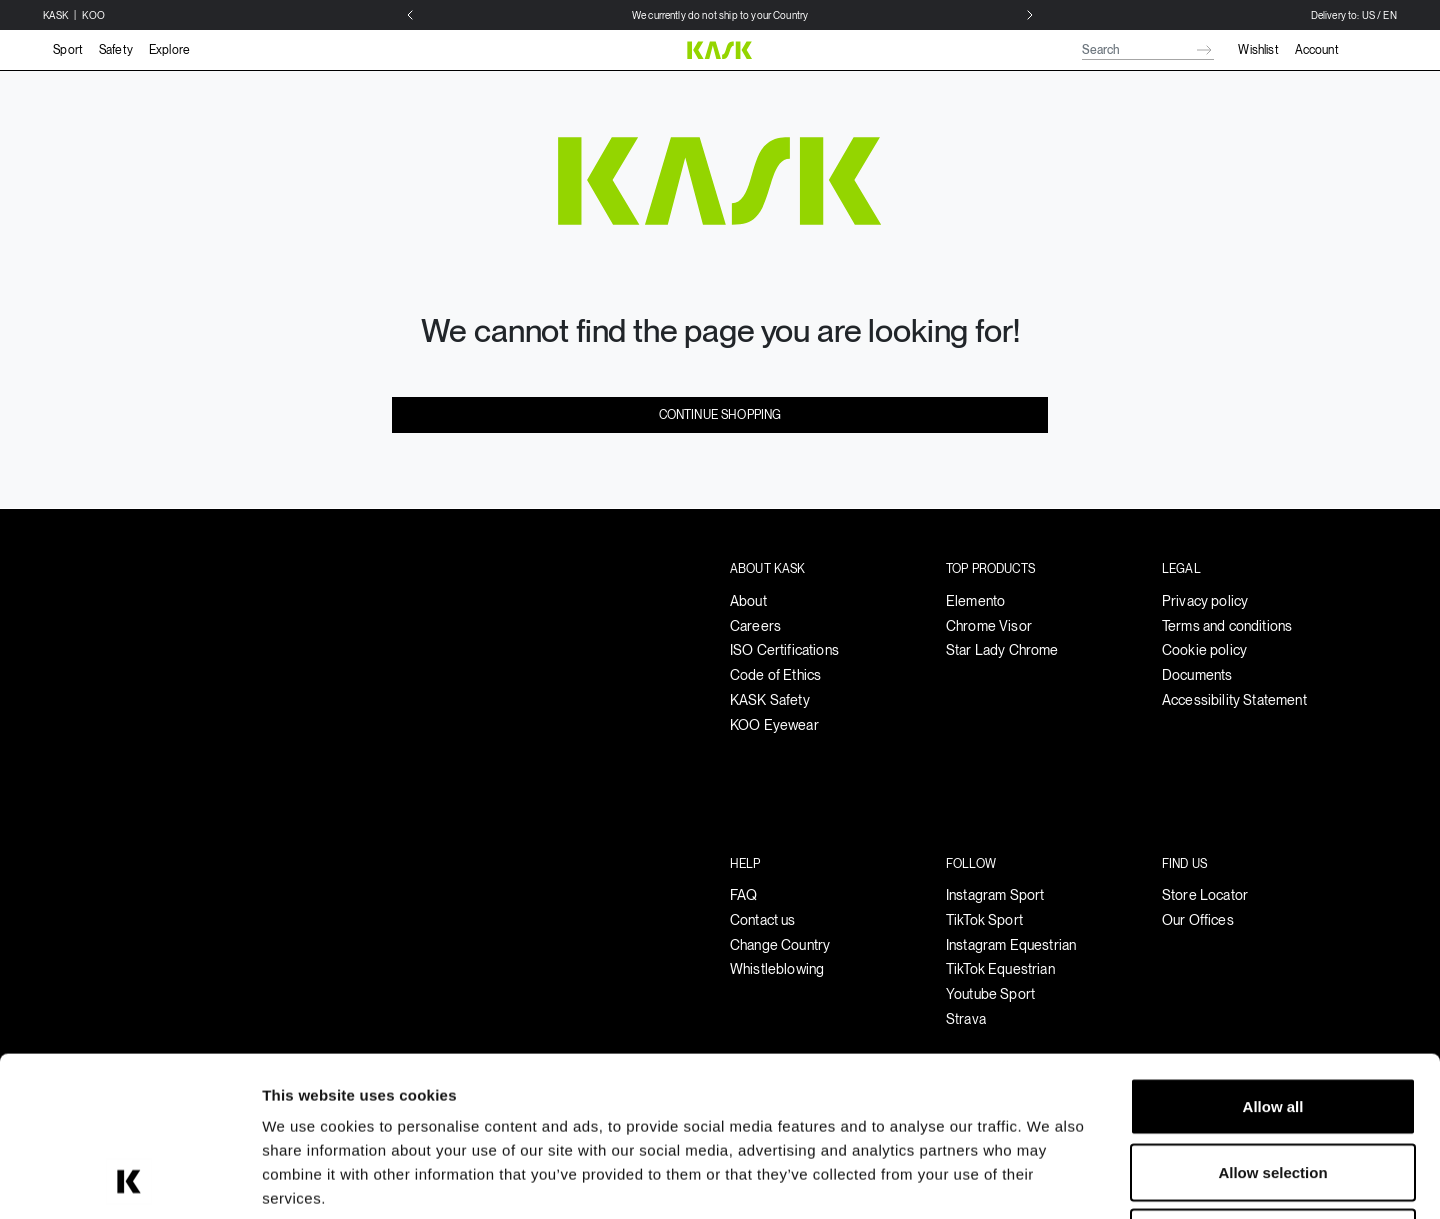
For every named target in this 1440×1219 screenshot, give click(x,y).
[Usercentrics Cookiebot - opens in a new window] (129, 1180)
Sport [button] (68, 50)
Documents (1197, 675)
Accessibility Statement (1234, 700)
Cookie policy (1204, 650)
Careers (755, 626)
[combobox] (1148, 50)
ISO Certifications (784, 650)
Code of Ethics (775, 675)
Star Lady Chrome (1002, 650)
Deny (1273, 1087)
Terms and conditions (1227, 626)
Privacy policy (1205, 601)
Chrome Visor (989, 626)
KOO (93, 15)
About (748, 601)
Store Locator (1205, 895)
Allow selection (1272, 1022)
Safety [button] (116, 50)
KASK (56, 15)
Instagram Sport (995, 895)
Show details (1049, 1179)
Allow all (1273, 956)
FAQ (743, 895)
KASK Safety (770, 700)
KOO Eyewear (774, 725)
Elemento (975, 601)
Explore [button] (169, 50)
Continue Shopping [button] (720, 415)
